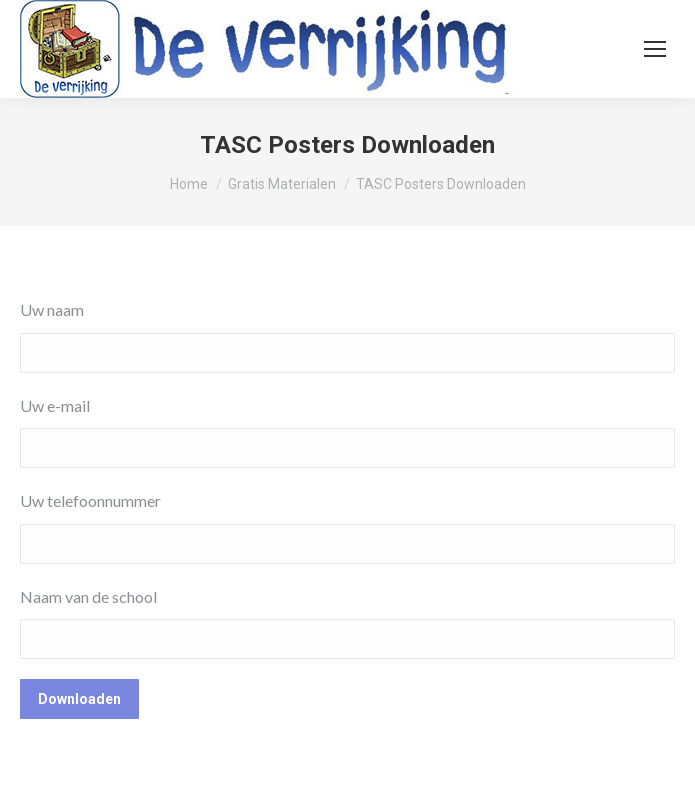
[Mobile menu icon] (655, 49)
